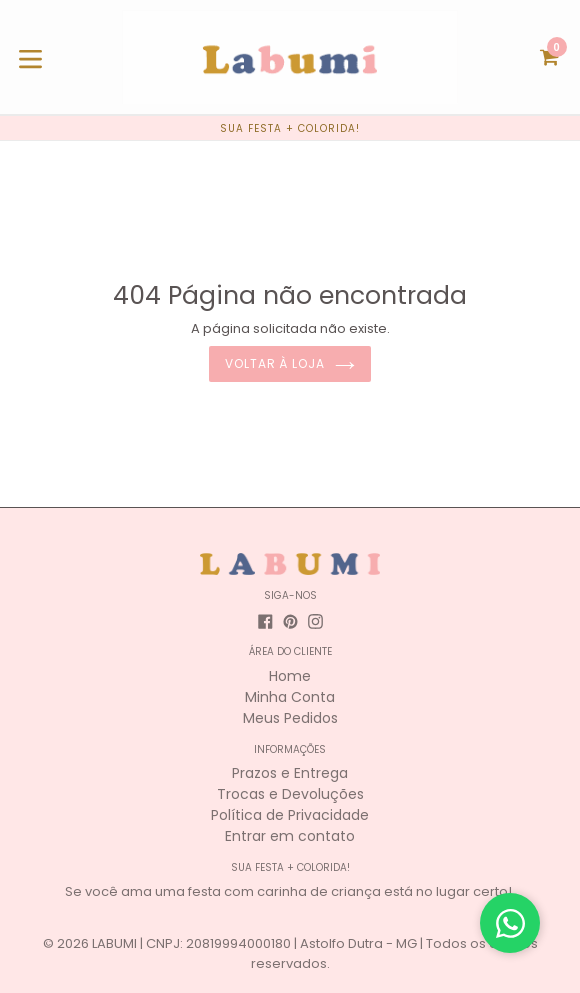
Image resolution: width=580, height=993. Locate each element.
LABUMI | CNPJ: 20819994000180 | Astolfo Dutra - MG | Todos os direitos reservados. (315, 953)
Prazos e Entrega (290, 773)
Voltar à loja (290, 363)
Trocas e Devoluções (290, 794)
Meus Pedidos (290, 718)
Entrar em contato (290, 836)
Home (290, 676)
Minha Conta (290, 697)
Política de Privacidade (290, 815)
